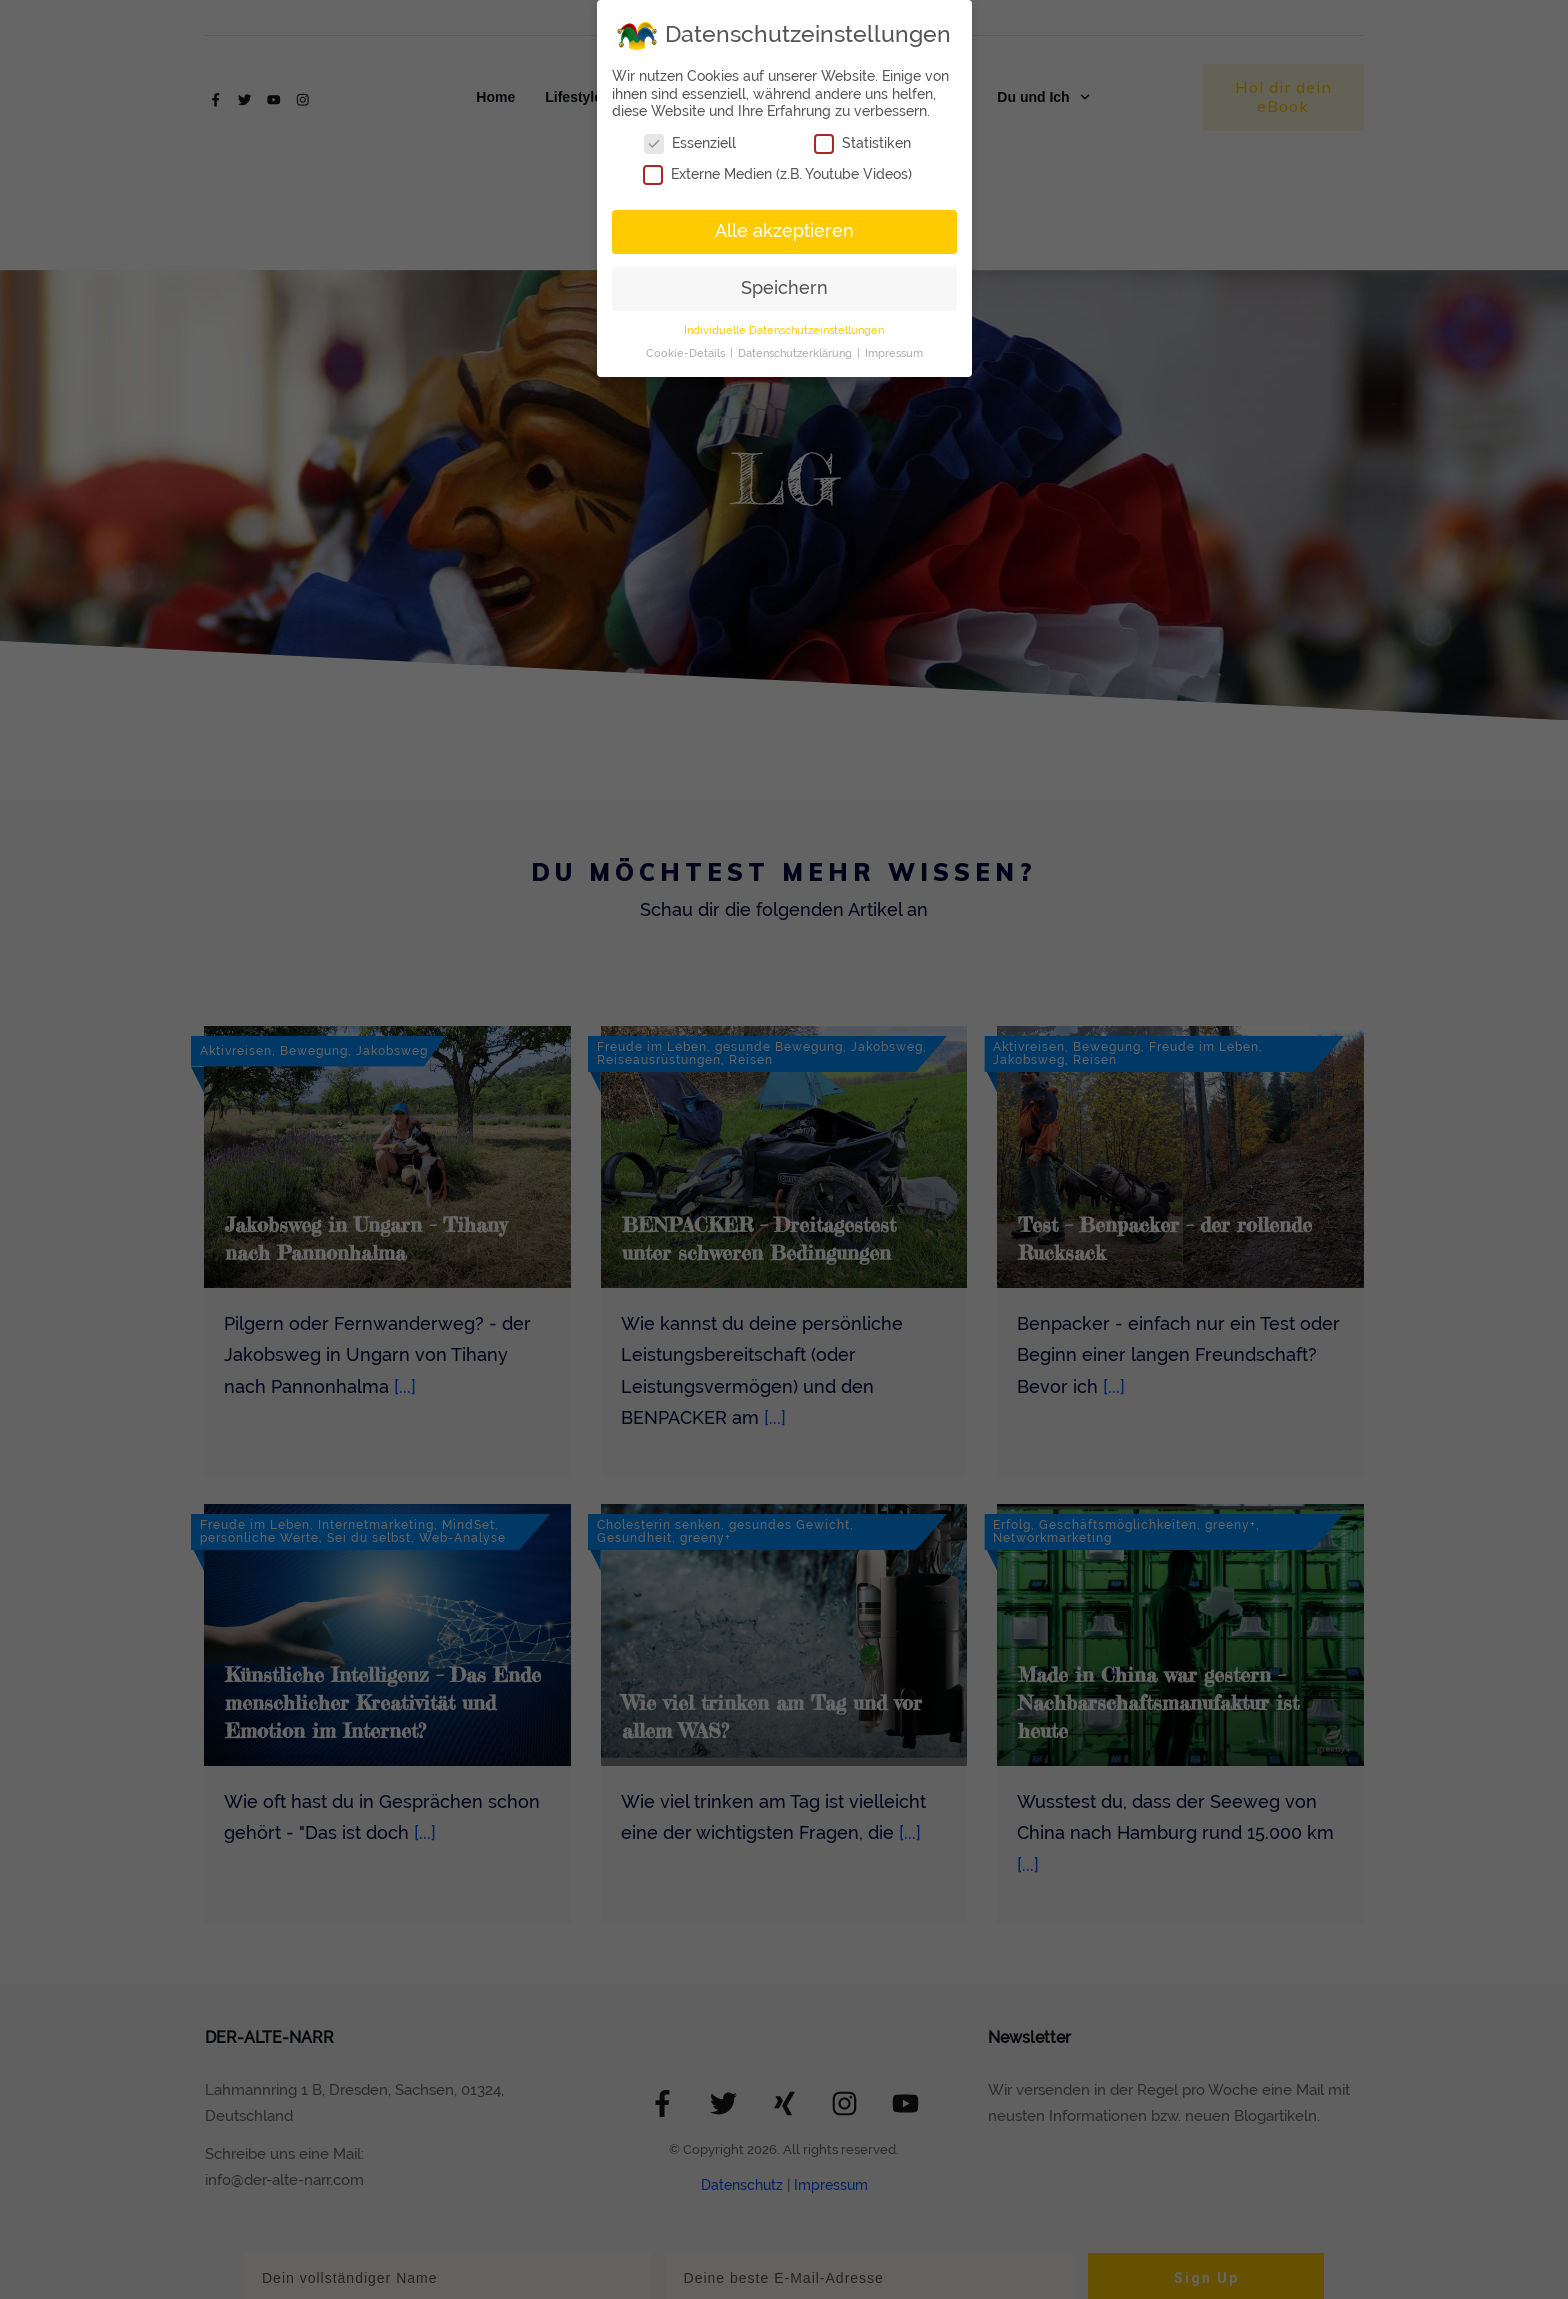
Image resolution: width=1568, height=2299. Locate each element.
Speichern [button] (784, 288)
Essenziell (690, 143)
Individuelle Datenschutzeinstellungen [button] (784, 330)
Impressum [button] (894, 353)
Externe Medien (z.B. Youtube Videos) (777, 174)
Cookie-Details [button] (687, 353)
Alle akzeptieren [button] (784, 231)
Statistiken (862, 143)
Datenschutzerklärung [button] (796, 353)
